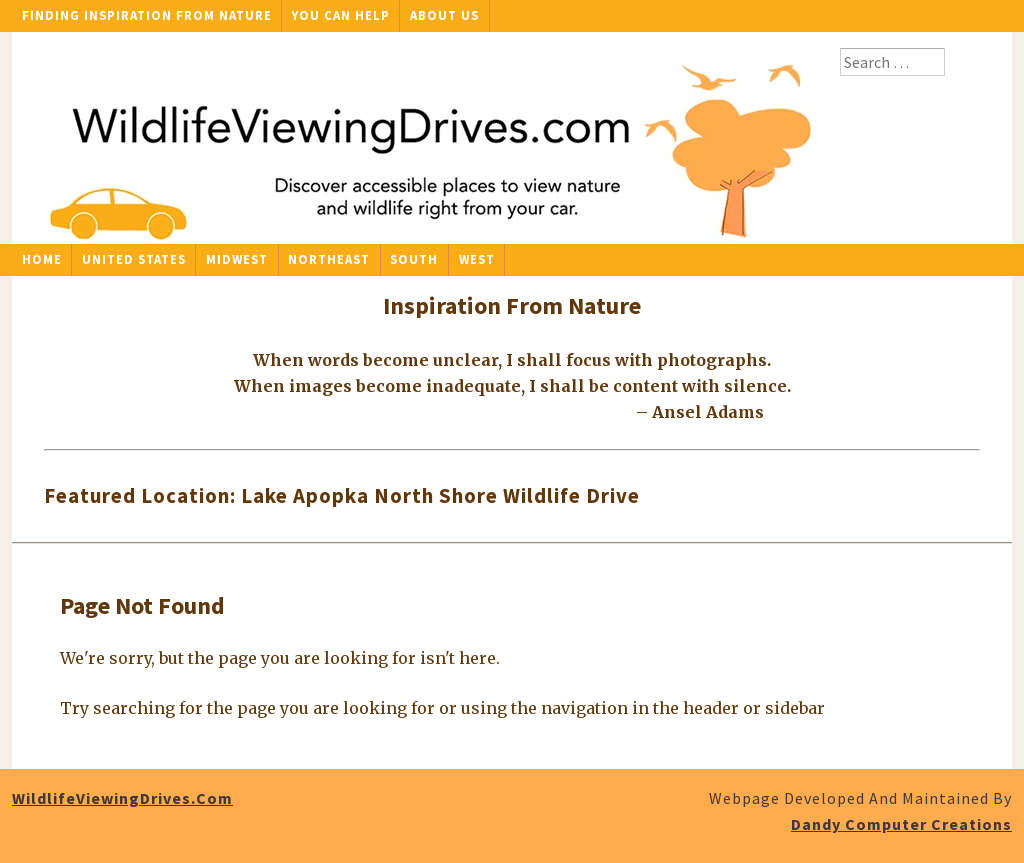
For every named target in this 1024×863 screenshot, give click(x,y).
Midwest (237, 259)
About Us (444, 15)
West (477, 259)
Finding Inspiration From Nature (147, 15)
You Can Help (341, 15)
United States (134, 259)
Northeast (329, 259)
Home (42, 259)
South (414, 259)
